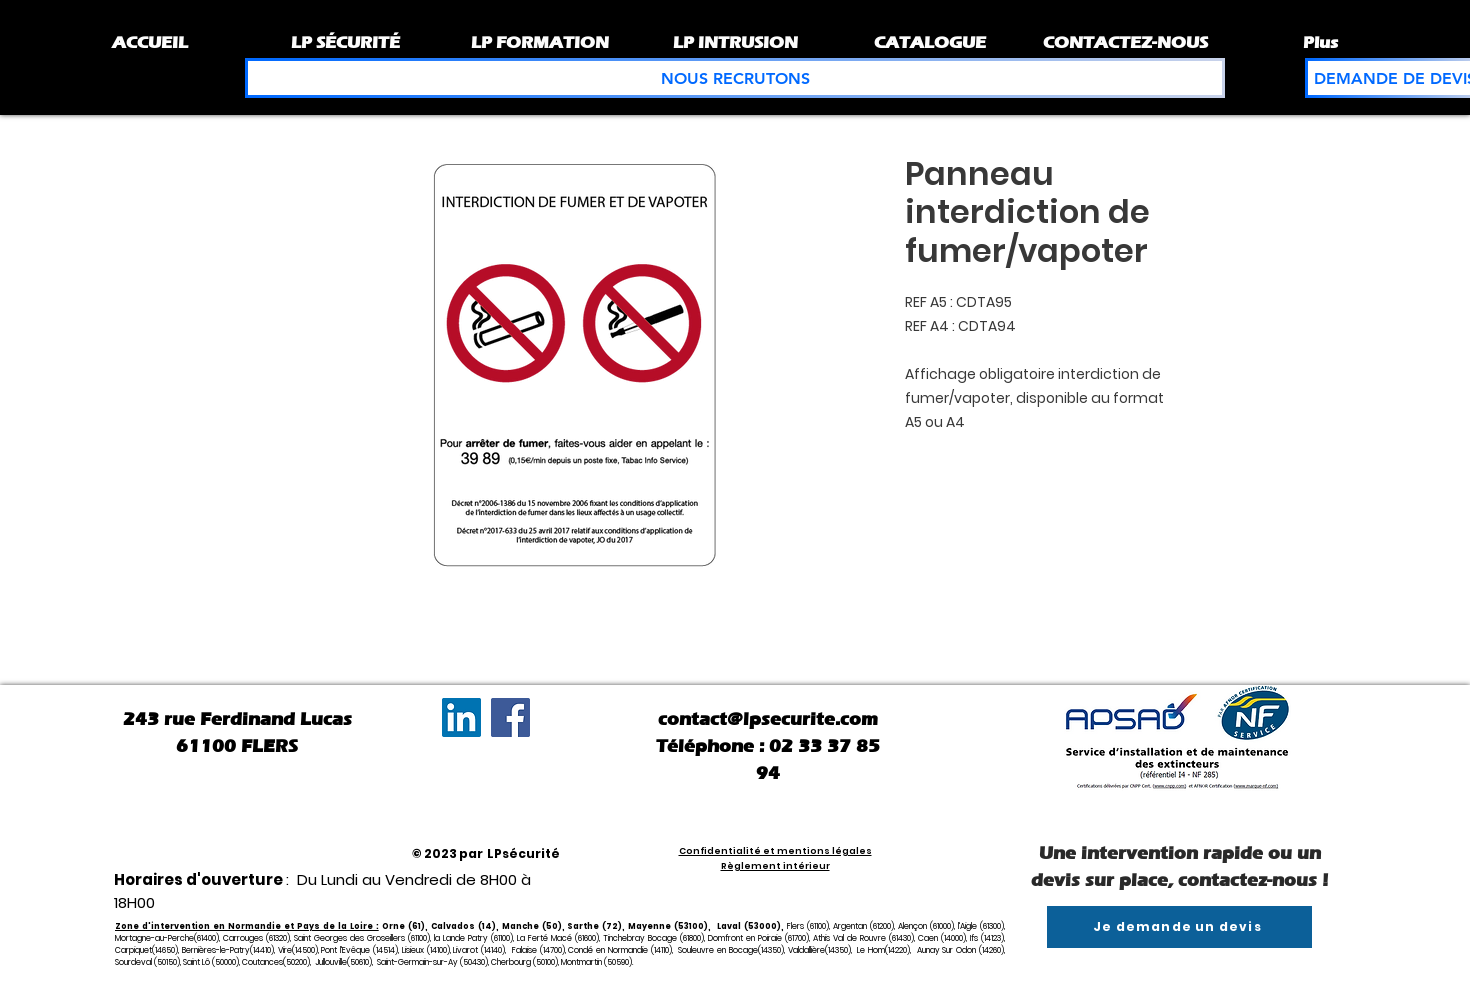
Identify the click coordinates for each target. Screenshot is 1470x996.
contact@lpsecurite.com (768, 719)
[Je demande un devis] (1179, 927)
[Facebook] (510, 717)
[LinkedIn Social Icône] (461, 717)
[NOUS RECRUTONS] (735, 78)
